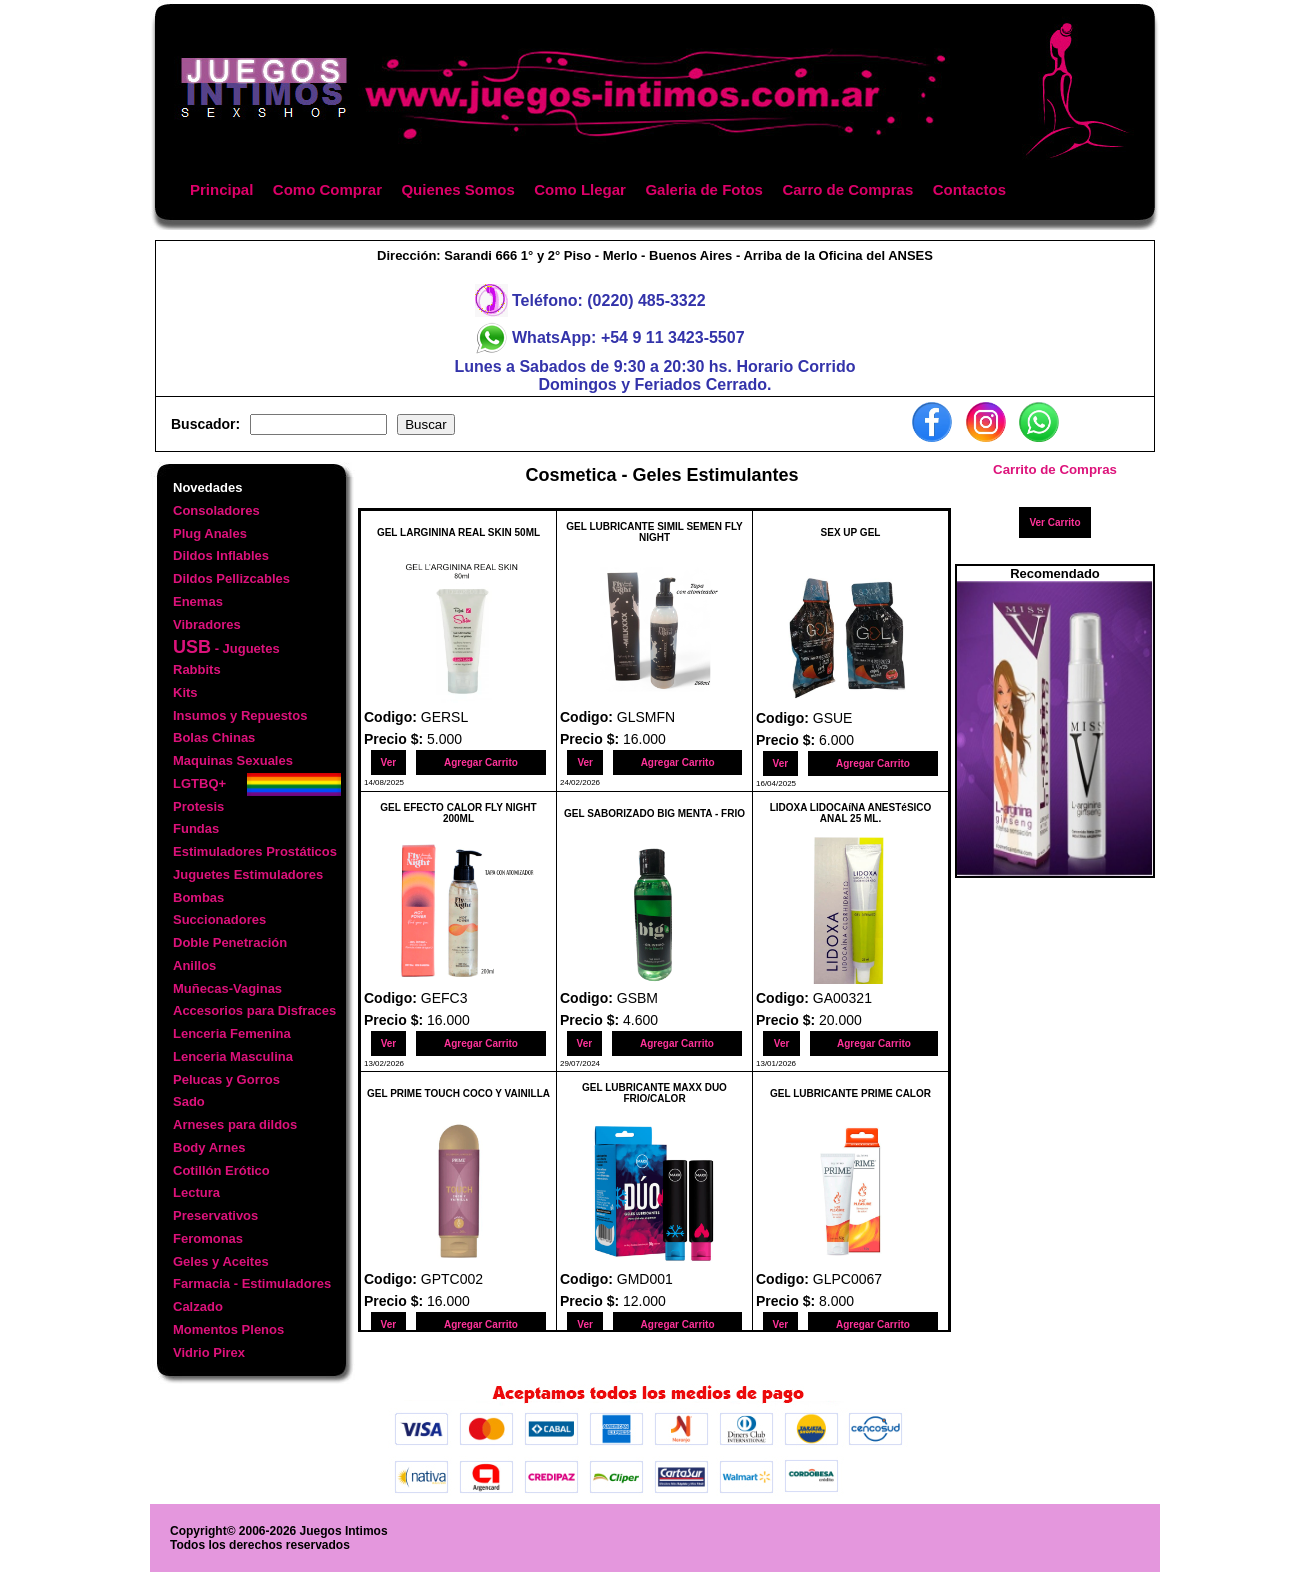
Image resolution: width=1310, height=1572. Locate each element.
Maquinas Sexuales (233, 760)
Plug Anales (210, 533)
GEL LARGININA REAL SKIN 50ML (458, 532)
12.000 (644, 1301)
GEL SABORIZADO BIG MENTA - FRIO (654, 813)
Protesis (198, 806)
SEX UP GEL (851, 532)
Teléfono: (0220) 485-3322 (609, 300)
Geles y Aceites (221, 1261)
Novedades (207, 487)
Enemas (198, 601)
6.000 (836, 740)
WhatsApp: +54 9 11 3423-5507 (628, 337)
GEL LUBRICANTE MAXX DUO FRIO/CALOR (654, 1093)
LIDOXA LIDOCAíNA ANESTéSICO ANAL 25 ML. (851, 813)
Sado (189, 1101)
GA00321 (842, 998)
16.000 (644, 739)
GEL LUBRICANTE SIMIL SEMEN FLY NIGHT (654, 532)
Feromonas (208, 1238)
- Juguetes (226, 647)
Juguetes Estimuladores (248, 874)
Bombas (198, 897)
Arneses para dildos (235, 1124)
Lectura (196, 1192)
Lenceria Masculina (233, 1056)
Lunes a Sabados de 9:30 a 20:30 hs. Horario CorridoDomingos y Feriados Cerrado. (654, 375)
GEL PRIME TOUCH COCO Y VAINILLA (458, 1093)
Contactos (969, 189)
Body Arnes (209, 1147)
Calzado (198, 1306)
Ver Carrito (1054, 522)
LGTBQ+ (199, 783)
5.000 (444, 739)
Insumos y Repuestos (240, 715)
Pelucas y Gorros (226, 1079)
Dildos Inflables (221, 555)
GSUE (833, 718)
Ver (389, 762)
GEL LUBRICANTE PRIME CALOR (850, 1093)
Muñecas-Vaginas (227, 988)
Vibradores (207, 624)
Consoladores (216, 510)
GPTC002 (452, 1279)
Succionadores (219, 919)
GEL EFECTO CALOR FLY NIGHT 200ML (458, 813)
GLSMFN (646, 717)
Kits (185, 692)
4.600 (640, 1020)
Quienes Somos (457, 189)
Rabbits (197, 669)
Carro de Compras (847, 189)
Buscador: (205, 424)
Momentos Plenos (228, 1329)
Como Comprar (327, 189)
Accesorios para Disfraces (254, 1010)
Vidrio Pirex (209, 1352)
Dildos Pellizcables (231, 578)
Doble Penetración (230, 942)
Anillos (194, 965)
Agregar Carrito (481, 762)
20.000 (840, 1020)
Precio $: (395, 739)
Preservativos (215, 1215)
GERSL (444, 717)
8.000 (836, 1301)
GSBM (637, 998)
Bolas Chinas (214, 737)
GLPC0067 (847, 1279)
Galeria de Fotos (704, 189)
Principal (221, 189)
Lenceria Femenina (232, 1033)
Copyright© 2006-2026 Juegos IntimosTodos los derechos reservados (279, 1538)
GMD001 (645, 1279)
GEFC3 (444, 998)
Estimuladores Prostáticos (255, 851)
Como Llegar (580, 189)
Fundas (196, 828)
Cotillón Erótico (221, 1170)
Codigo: (392, 717)
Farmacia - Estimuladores (252, 1283)
